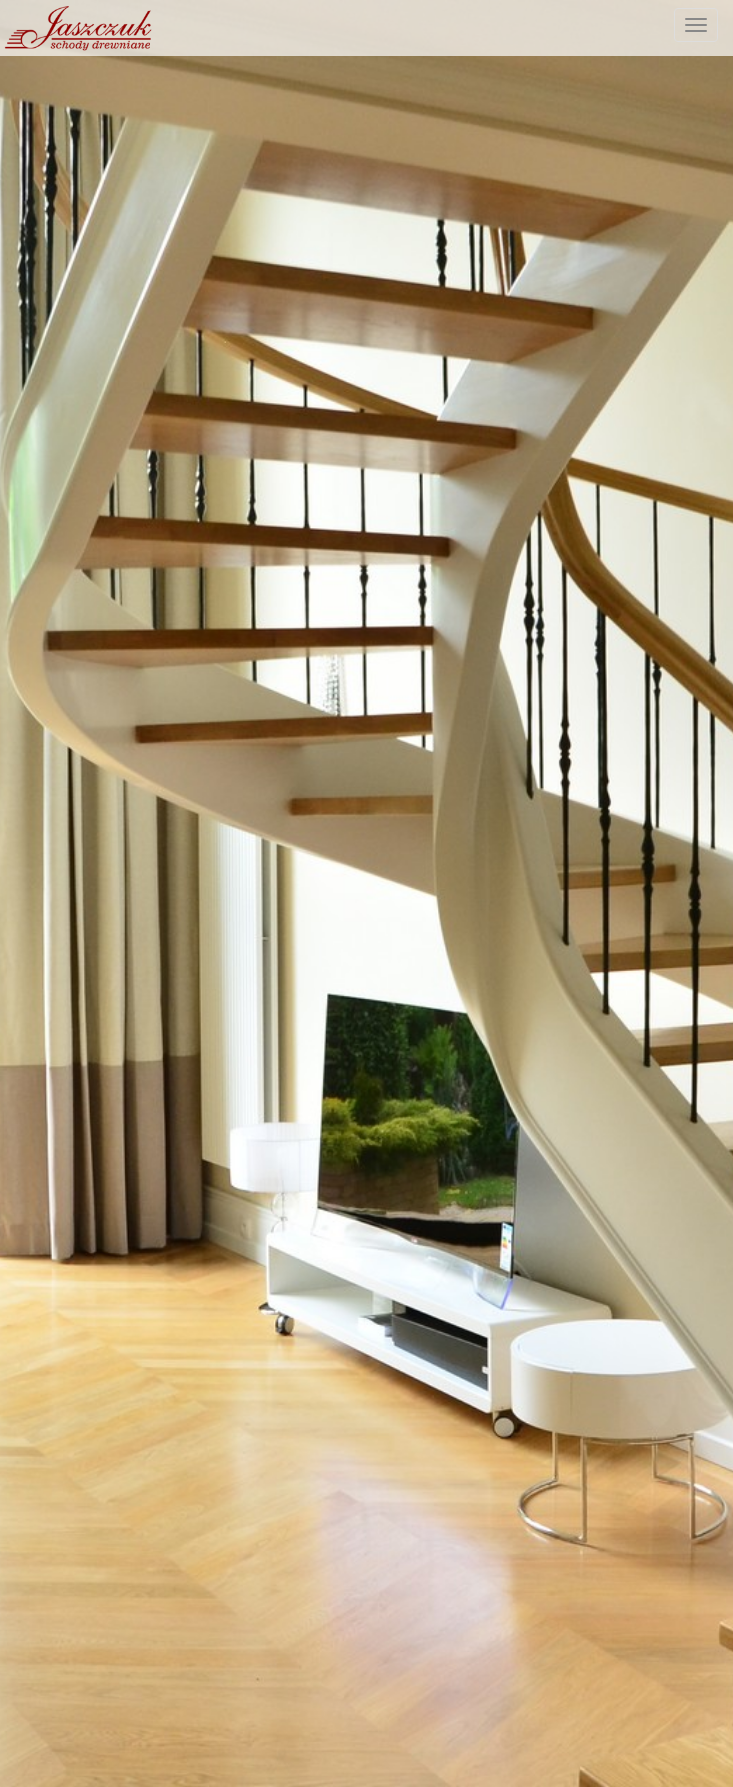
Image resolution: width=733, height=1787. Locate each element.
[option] (366, 893)
